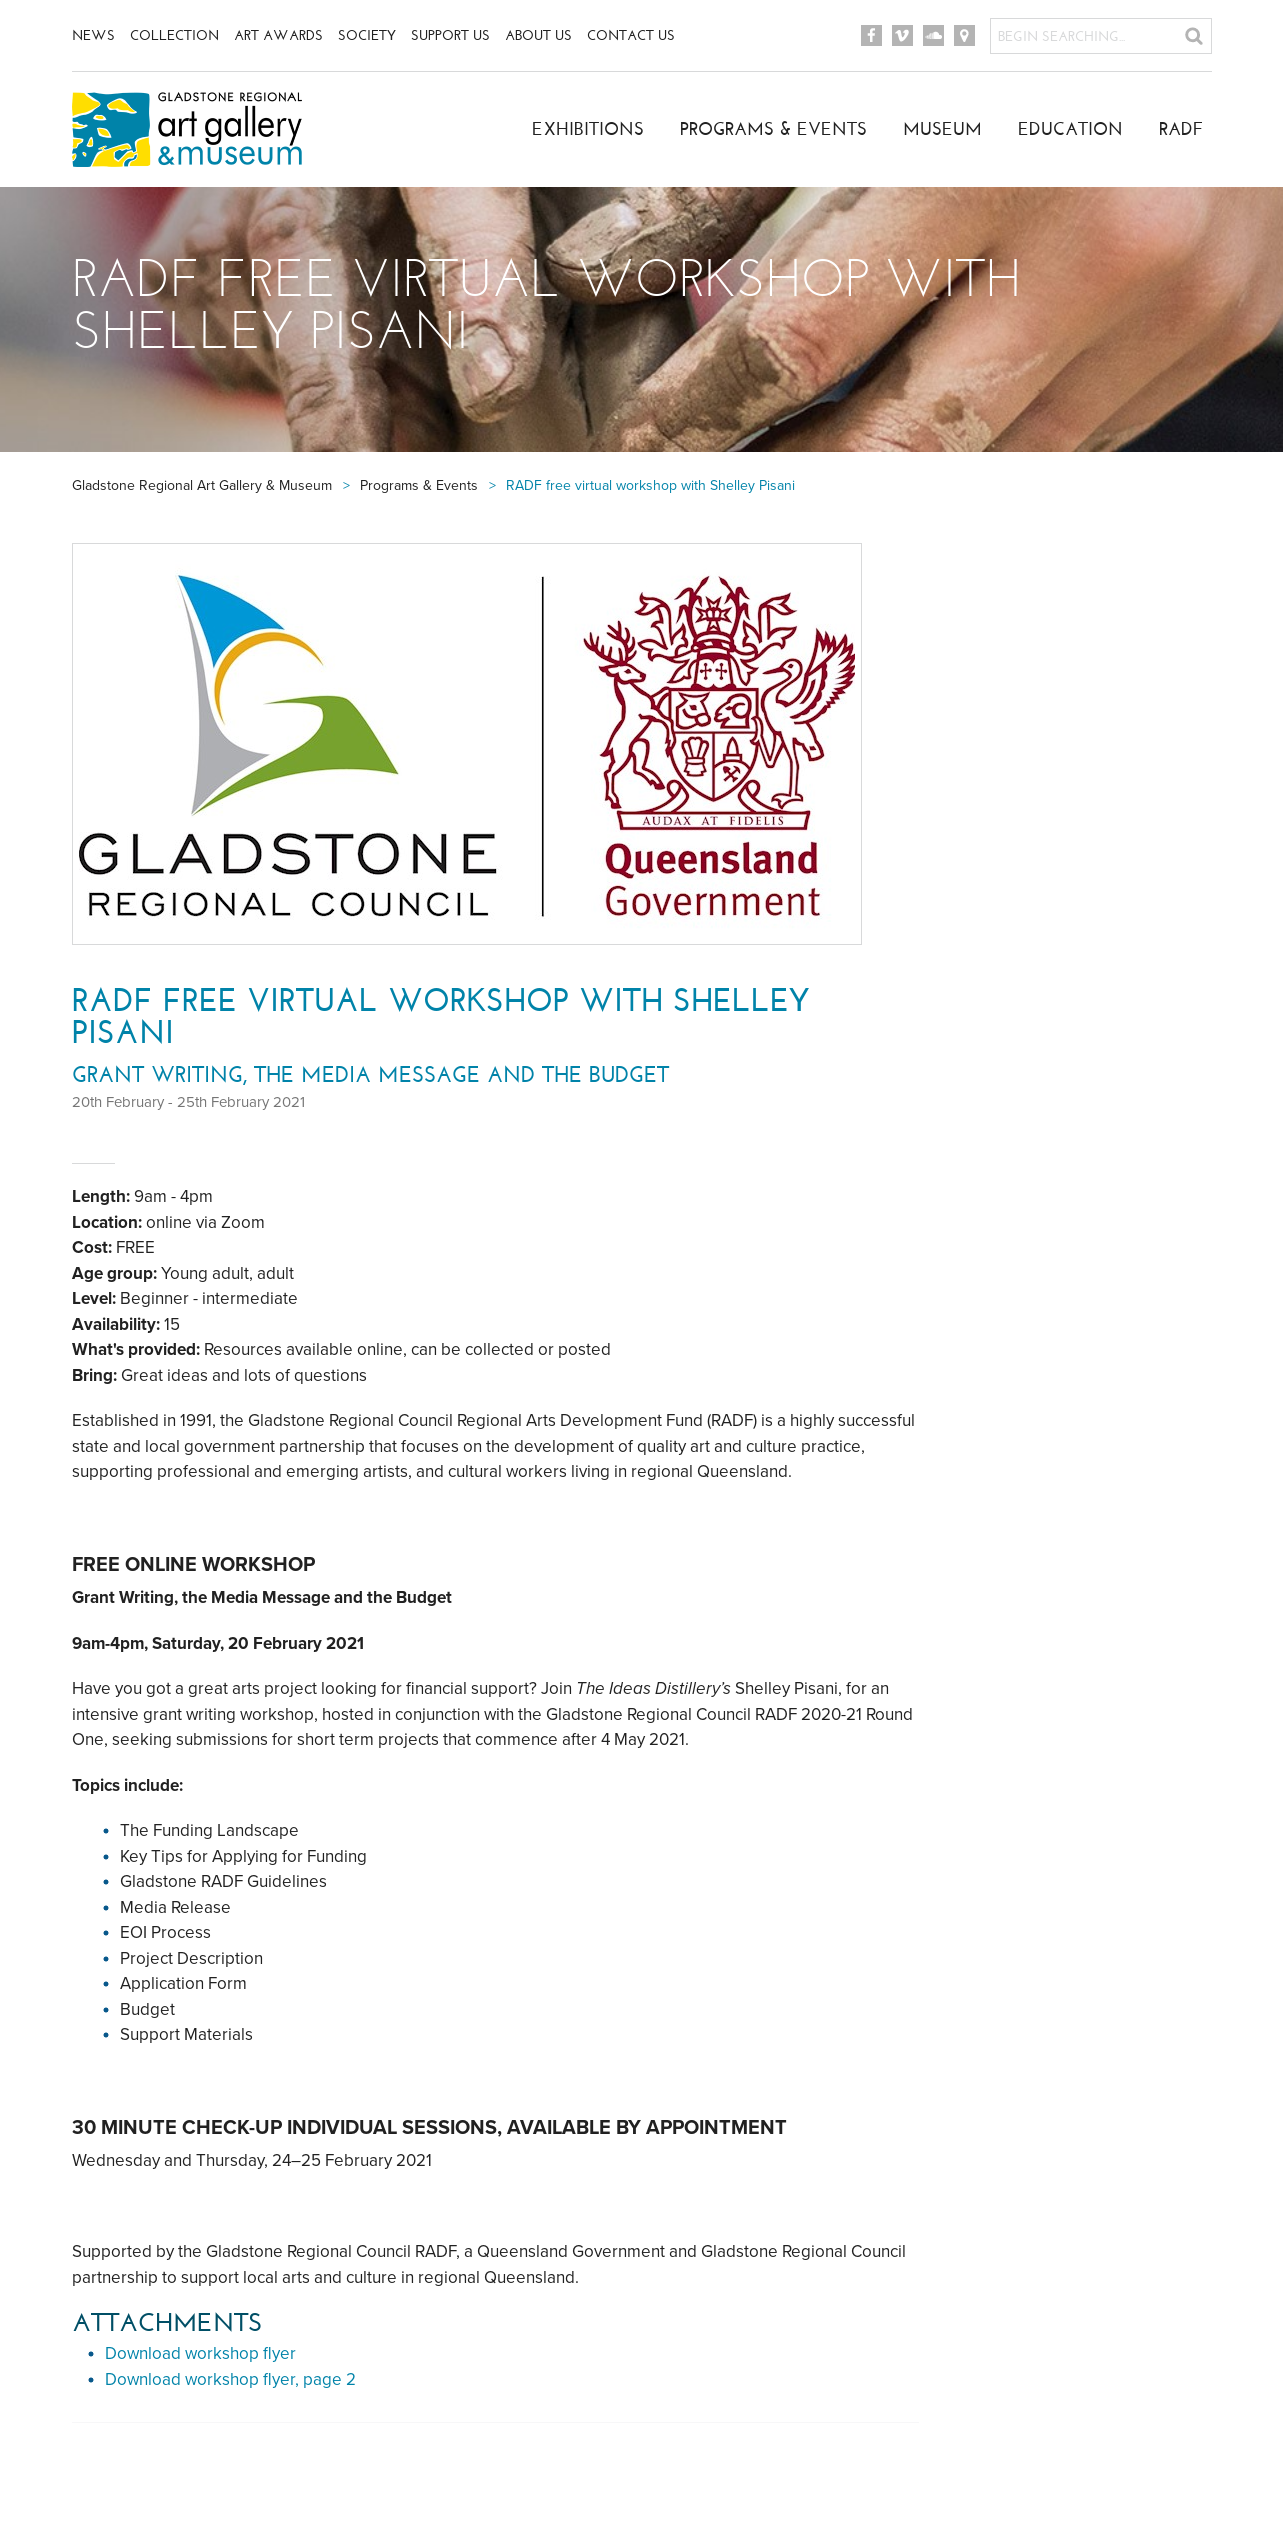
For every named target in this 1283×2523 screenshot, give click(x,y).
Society (367, 35)
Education (1070, 129)
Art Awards (278, 35)
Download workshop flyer (200, 2353)
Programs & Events (773, 129)
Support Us (450, 35)
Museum (942, 129)
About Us (538, 35)
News (93, 35)
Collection (174, 35)
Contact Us (631, 35)
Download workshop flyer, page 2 (230, 2379)
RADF (1181, 129)
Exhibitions (588, 129)
